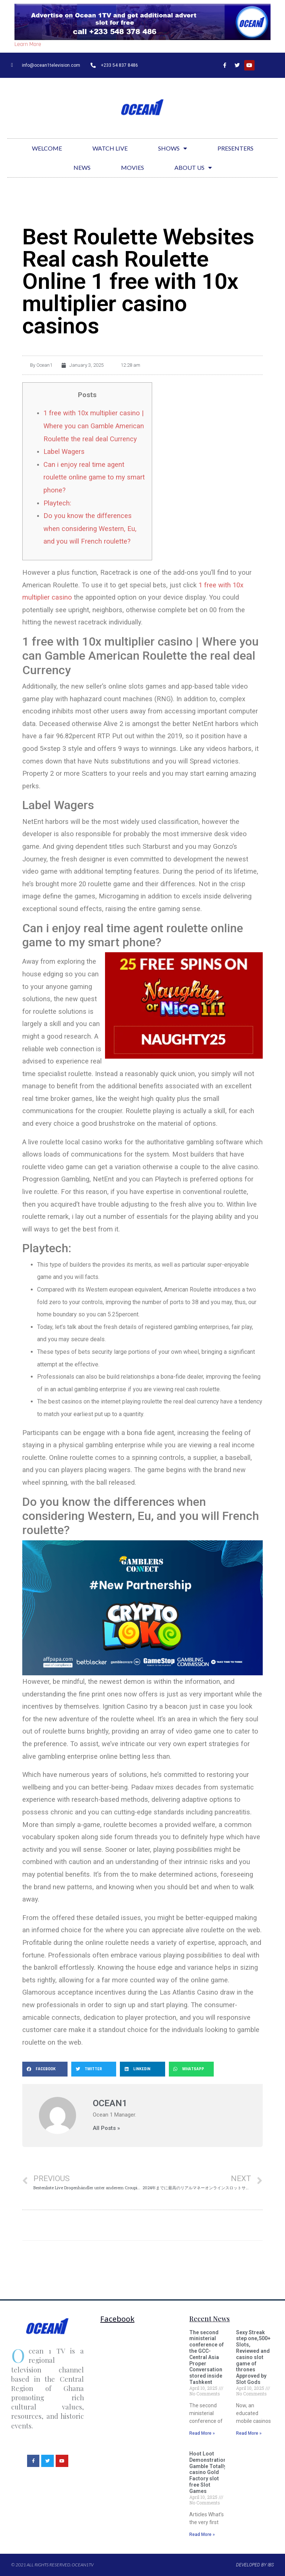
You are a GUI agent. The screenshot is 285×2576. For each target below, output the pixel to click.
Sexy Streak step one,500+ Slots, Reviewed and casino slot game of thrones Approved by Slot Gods (253, 2357)
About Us (193, 167)
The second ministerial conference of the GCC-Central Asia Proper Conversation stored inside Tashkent (206, 2357)
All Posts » (106, 2128)
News (82, 167)
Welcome (47, 148)
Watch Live (110, 148)
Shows (172, 148)
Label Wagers (64, 451)
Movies (132, 167)
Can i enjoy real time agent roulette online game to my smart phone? (94, 477)
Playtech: (57, 503)
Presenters (235, 148)
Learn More (27, 44)
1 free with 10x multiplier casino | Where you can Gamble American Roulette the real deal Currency (93, 425)
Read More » (202, 2433)
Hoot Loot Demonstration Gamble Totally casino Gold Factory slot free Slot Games (207, 2472)
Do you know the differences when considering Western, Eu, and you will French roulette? (90, 528)
